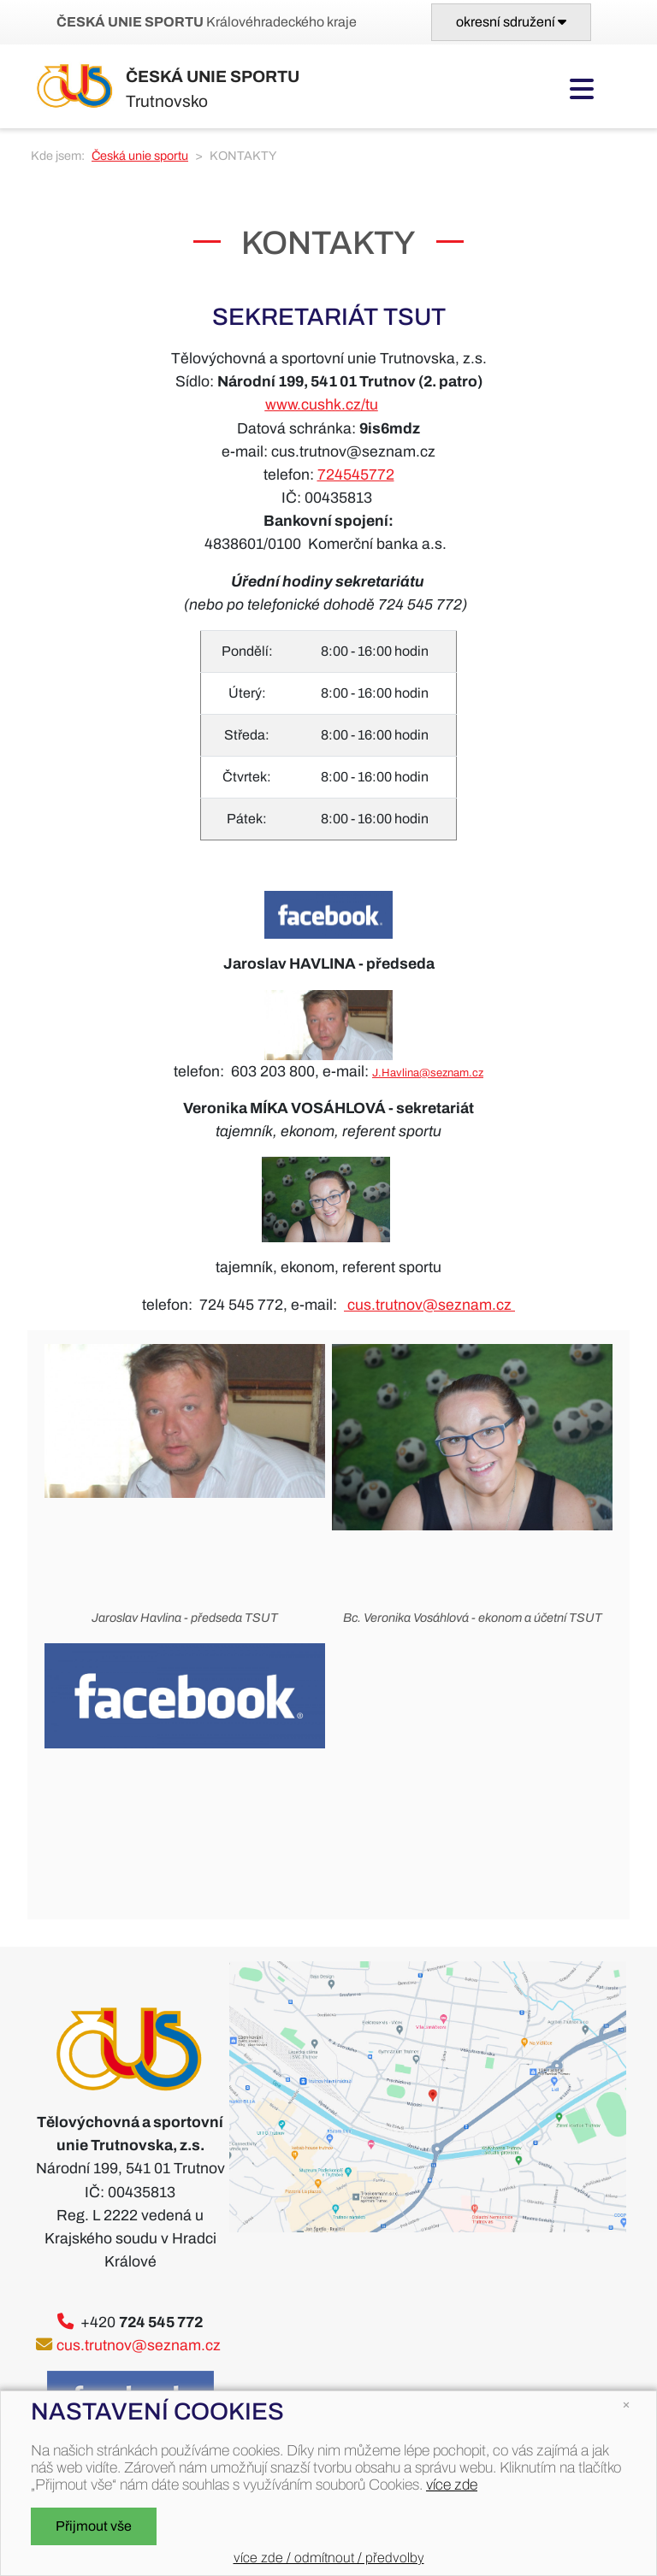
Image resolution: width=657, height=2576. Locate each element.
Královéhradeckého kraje (206, 22)
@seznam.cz (451, 1073)
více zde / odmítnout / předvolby (329, 2557)
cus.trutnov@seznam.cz (429, 1305)
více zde (451, 2485)
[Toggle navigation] (511, 22)
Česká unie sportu (140, 155)
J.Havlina (395, 1073)
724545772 (355, 475)
